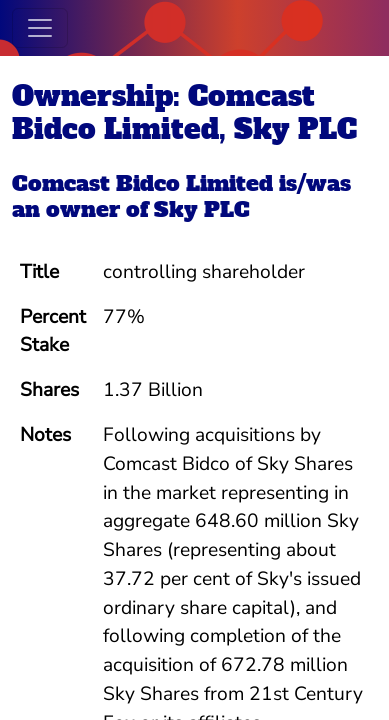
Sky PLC (202, 209)
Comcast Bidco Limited (142, 183)
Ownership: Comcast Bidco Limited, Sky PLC (184, 112)
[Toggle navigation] (40, 28)
